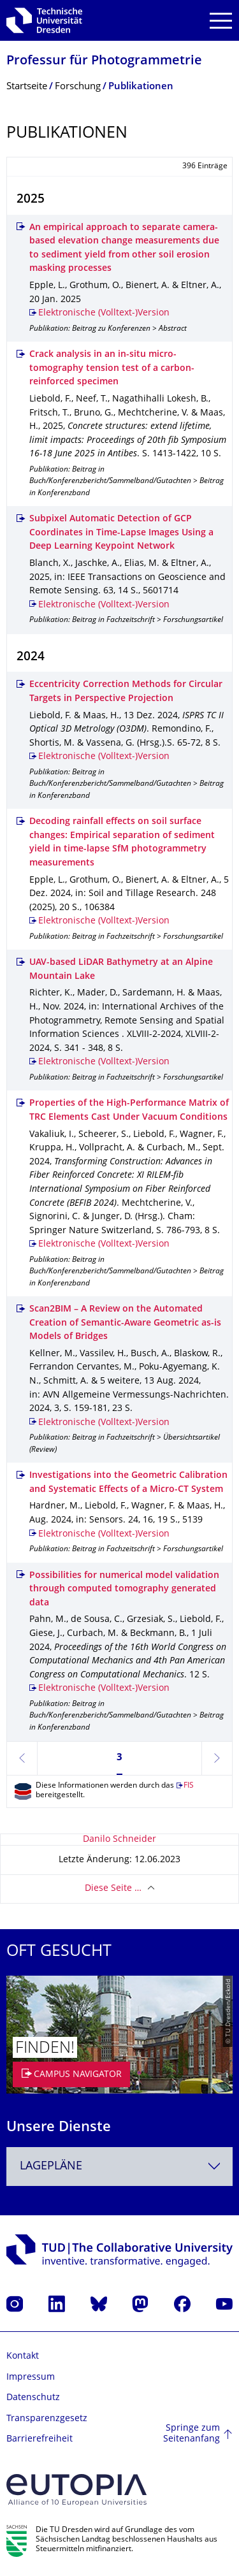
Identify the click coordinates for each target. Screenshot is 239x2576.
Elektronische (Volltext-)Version (104, 313)
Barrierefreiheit (39, 2439)
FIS (189, 1786)
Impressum (30, 2377)
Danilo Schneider (119, 1839)
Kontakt (22, 2356)
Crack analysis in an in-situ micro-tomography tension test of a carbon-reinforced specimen (111, 368)
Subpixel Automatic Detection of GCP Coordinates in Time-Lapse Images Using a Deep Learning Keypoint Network (121, 533)
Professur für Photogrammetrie (104, 61)
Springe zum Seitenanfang (191, 2434)
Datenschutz (33, 2398)
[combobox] (119, 2166)
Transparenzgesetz (46, 2419)
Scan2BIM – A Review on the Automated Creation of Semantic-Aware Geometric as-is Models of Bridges (125, 1323)
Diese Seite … (113, 1889)
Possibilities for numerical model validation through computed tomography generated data (124, 1589)
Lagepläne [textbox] (51, 2166)
